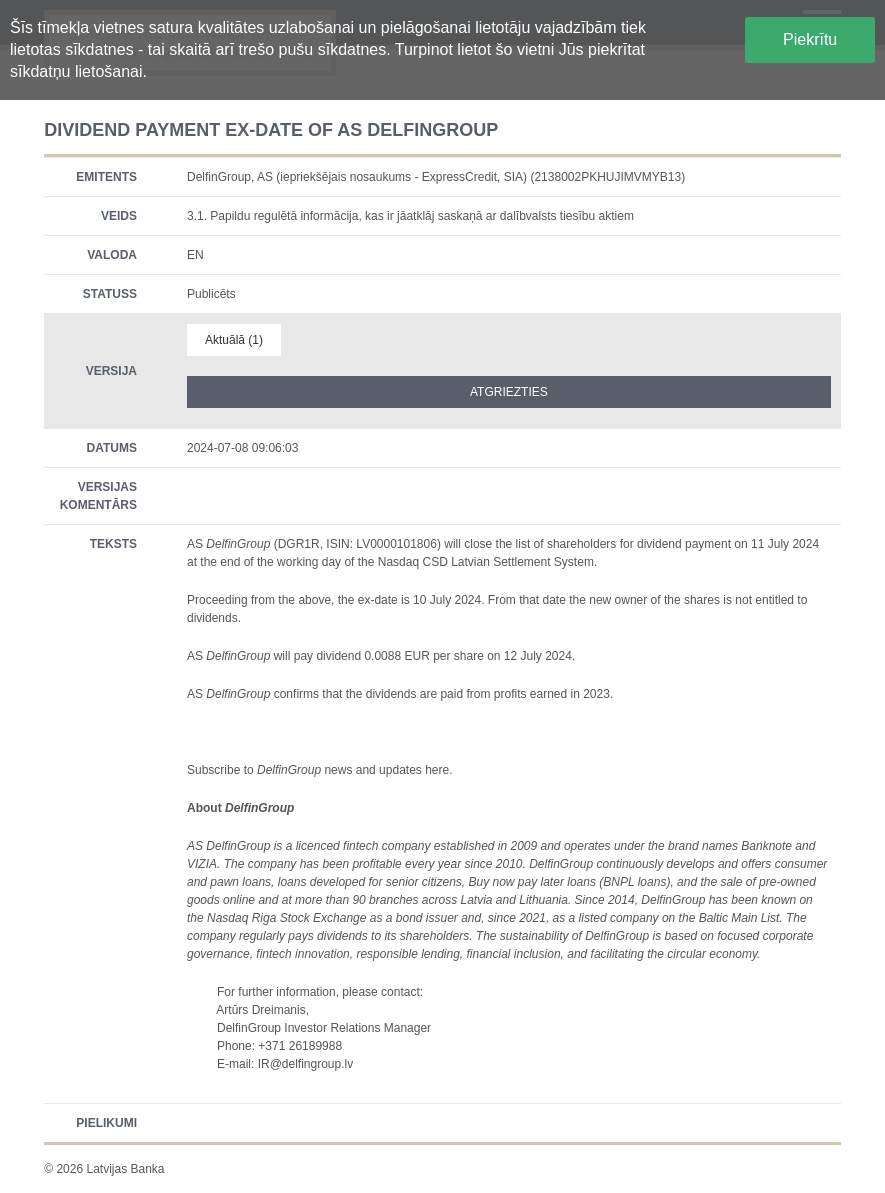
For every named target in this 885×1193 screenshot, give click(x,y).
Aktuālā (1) (234, 340)
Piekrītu (810, 39)
